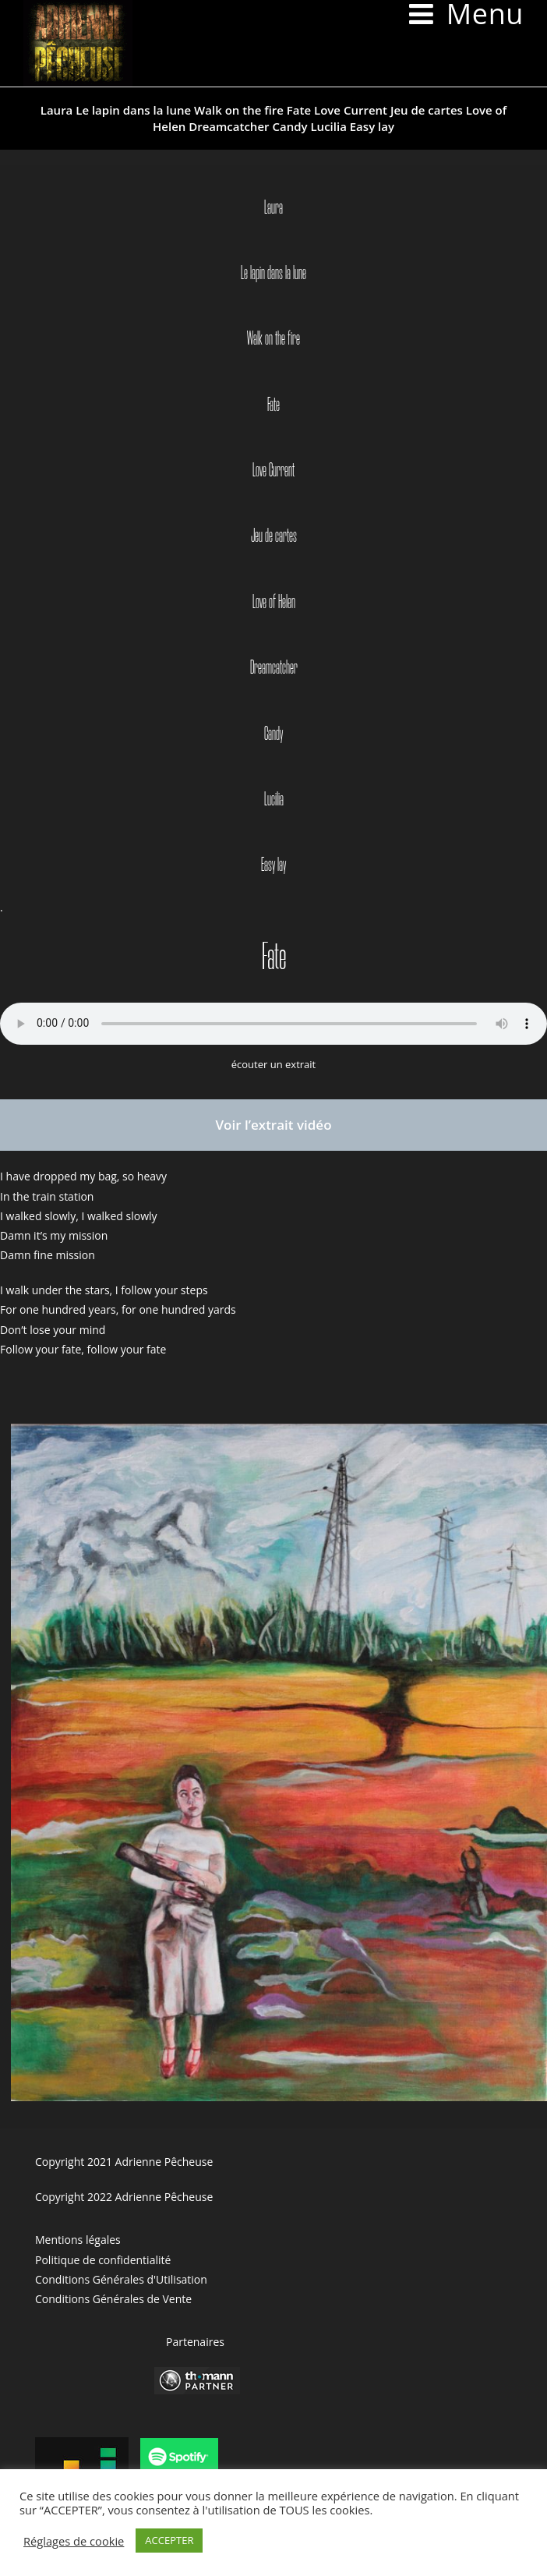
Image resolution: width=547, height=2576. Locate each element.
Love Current (350, 110)
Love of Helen (273, 603)
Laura (57, 110)
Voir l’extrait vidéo (273, 1125)
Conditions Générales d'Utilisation (121, 2279)
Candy (289, 126)
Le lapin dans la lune (133, 110)
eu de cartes (276, 536)
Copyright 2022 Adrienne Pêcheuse (124, 2196)
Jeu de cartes (426, 110)
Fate (299, 110)
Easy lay (372, 126)
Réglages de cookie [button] (73, 2541)
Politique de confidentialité (103, 2259)
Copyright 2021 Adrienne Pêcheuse (124, 2161)
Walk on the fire (239, 110)
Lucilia (328, 126)
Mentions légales (78, 2239)
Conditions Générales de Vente (113, 2298)
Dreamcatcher (229, 126)
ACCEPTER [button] (169, 2540)
